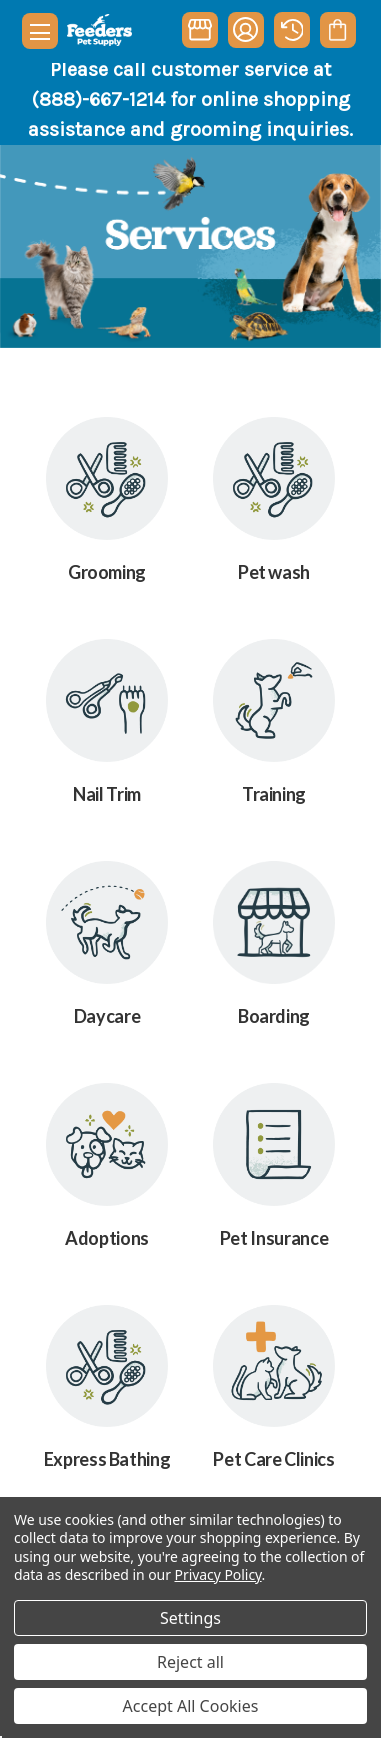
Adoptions (107, 1238)
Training (274, 794)
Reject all (190, 1662)
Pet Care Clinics (273, 1459)
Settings (190, 1618)
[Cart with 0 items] (337, 30)
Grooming (107, 572)
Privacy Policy (218, 1574)
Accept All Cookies (191, 1706)
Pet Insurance (274, 1238)
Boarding (274, 1016)
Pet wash (274, 572)
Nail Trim (107, 794)
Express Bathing (107, 1459)
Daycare (107, 1016)
